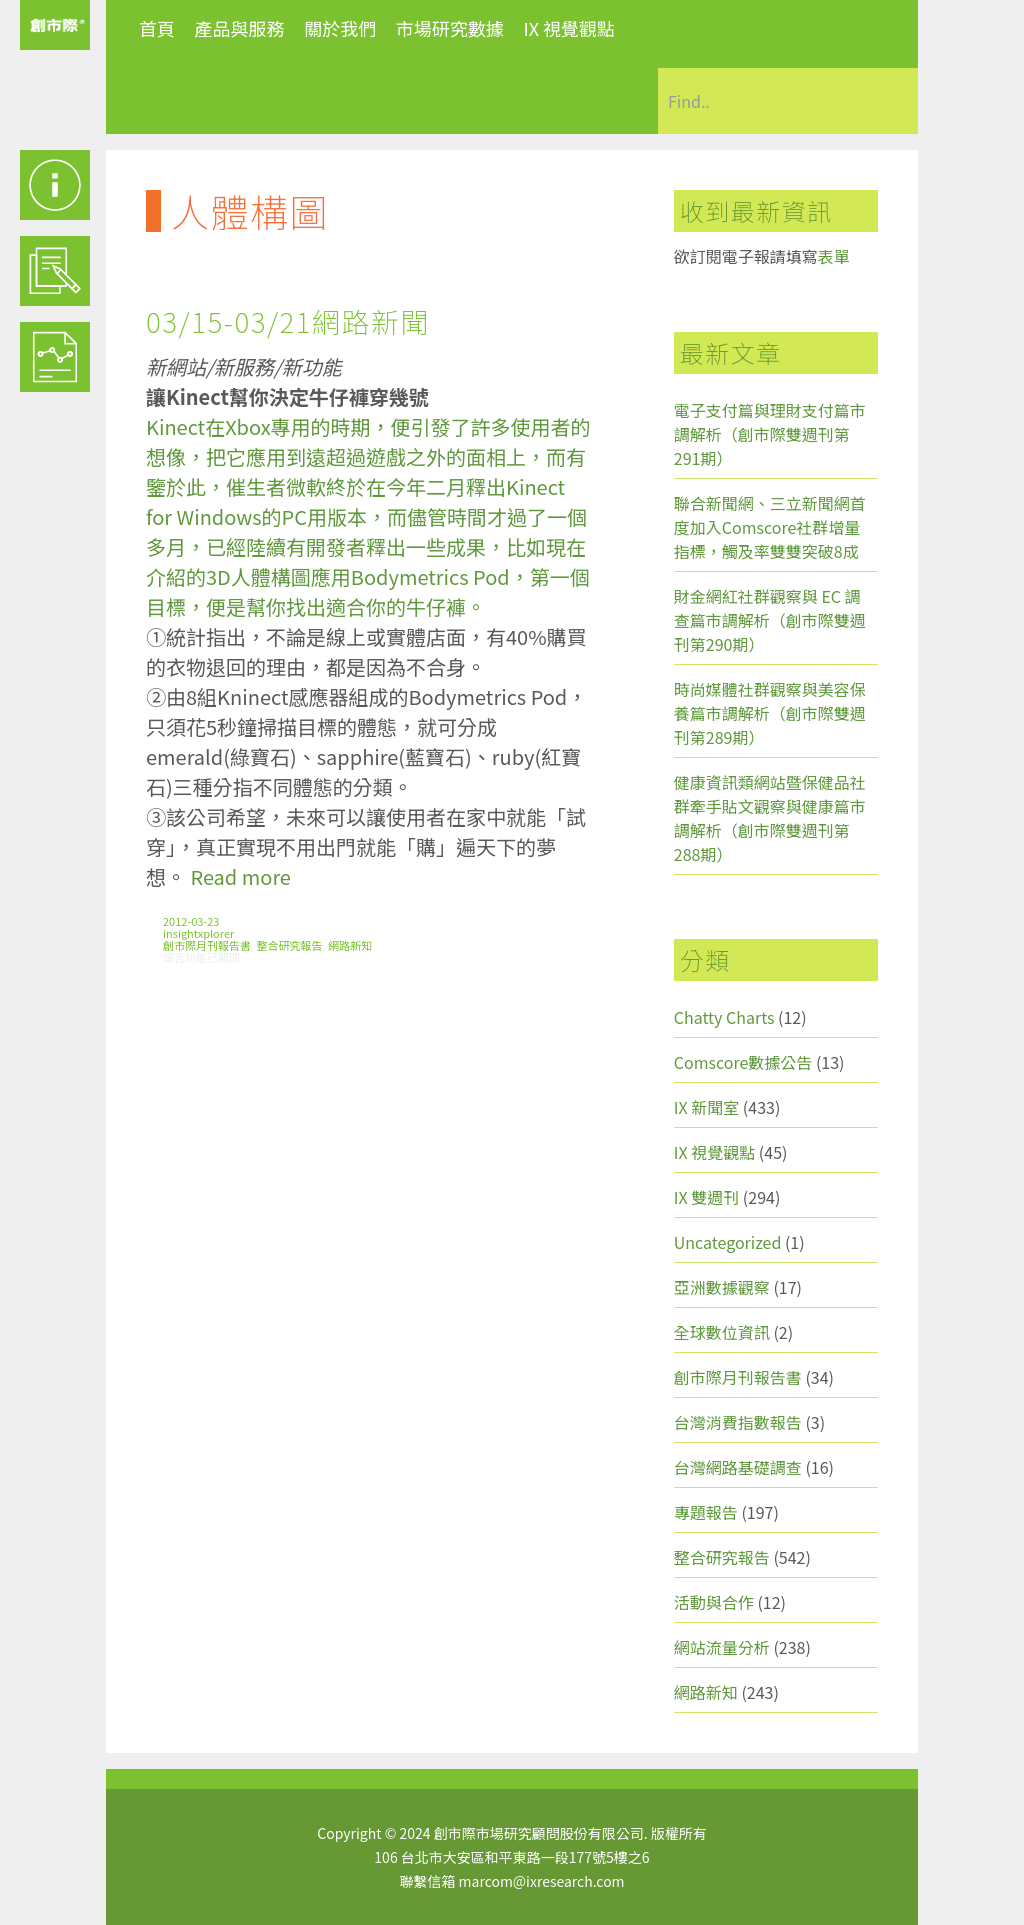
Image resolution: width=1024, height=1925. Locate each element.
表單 (834, 256)
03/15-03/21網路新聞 (288, 321)
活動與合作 (714, 1602)
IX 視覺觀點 (569, 28)
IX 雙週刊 (706, 1197)
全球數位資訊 (722, 1332)
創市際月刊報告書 (207, 945)
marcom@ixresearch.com (542, 1881)
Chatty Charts (724, 1017)
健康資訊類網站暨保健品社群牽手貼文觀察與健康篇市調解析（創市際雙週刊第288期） (770, 818)
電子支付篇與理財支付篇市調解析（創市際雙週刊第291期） (770, 434)
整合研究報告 (290, 945)
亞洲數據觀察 (722, 1287)
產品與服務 (240, 28)
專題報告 (706, 1512)
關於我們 (340, 28)
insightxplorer (198, 933)
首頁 (157, 28)
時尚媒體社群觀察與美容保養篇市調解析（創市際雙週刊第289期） (770, 713)
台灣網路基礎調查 (738, 1467)
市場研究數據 (450, 28)
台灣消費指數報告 (738, 1422)
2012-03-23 (191, 921)
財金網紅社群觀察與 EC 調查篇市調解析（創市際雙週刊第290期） (770, 620)
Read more (240, 876)
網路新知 (350, 945)
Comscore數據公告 (743, 1062)
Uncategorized (728, 1242)
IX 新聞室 (706, 1107)
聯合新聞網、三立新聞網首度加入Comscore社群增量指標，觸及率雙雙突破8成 (770, 527)
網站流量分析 (722, 1647)
